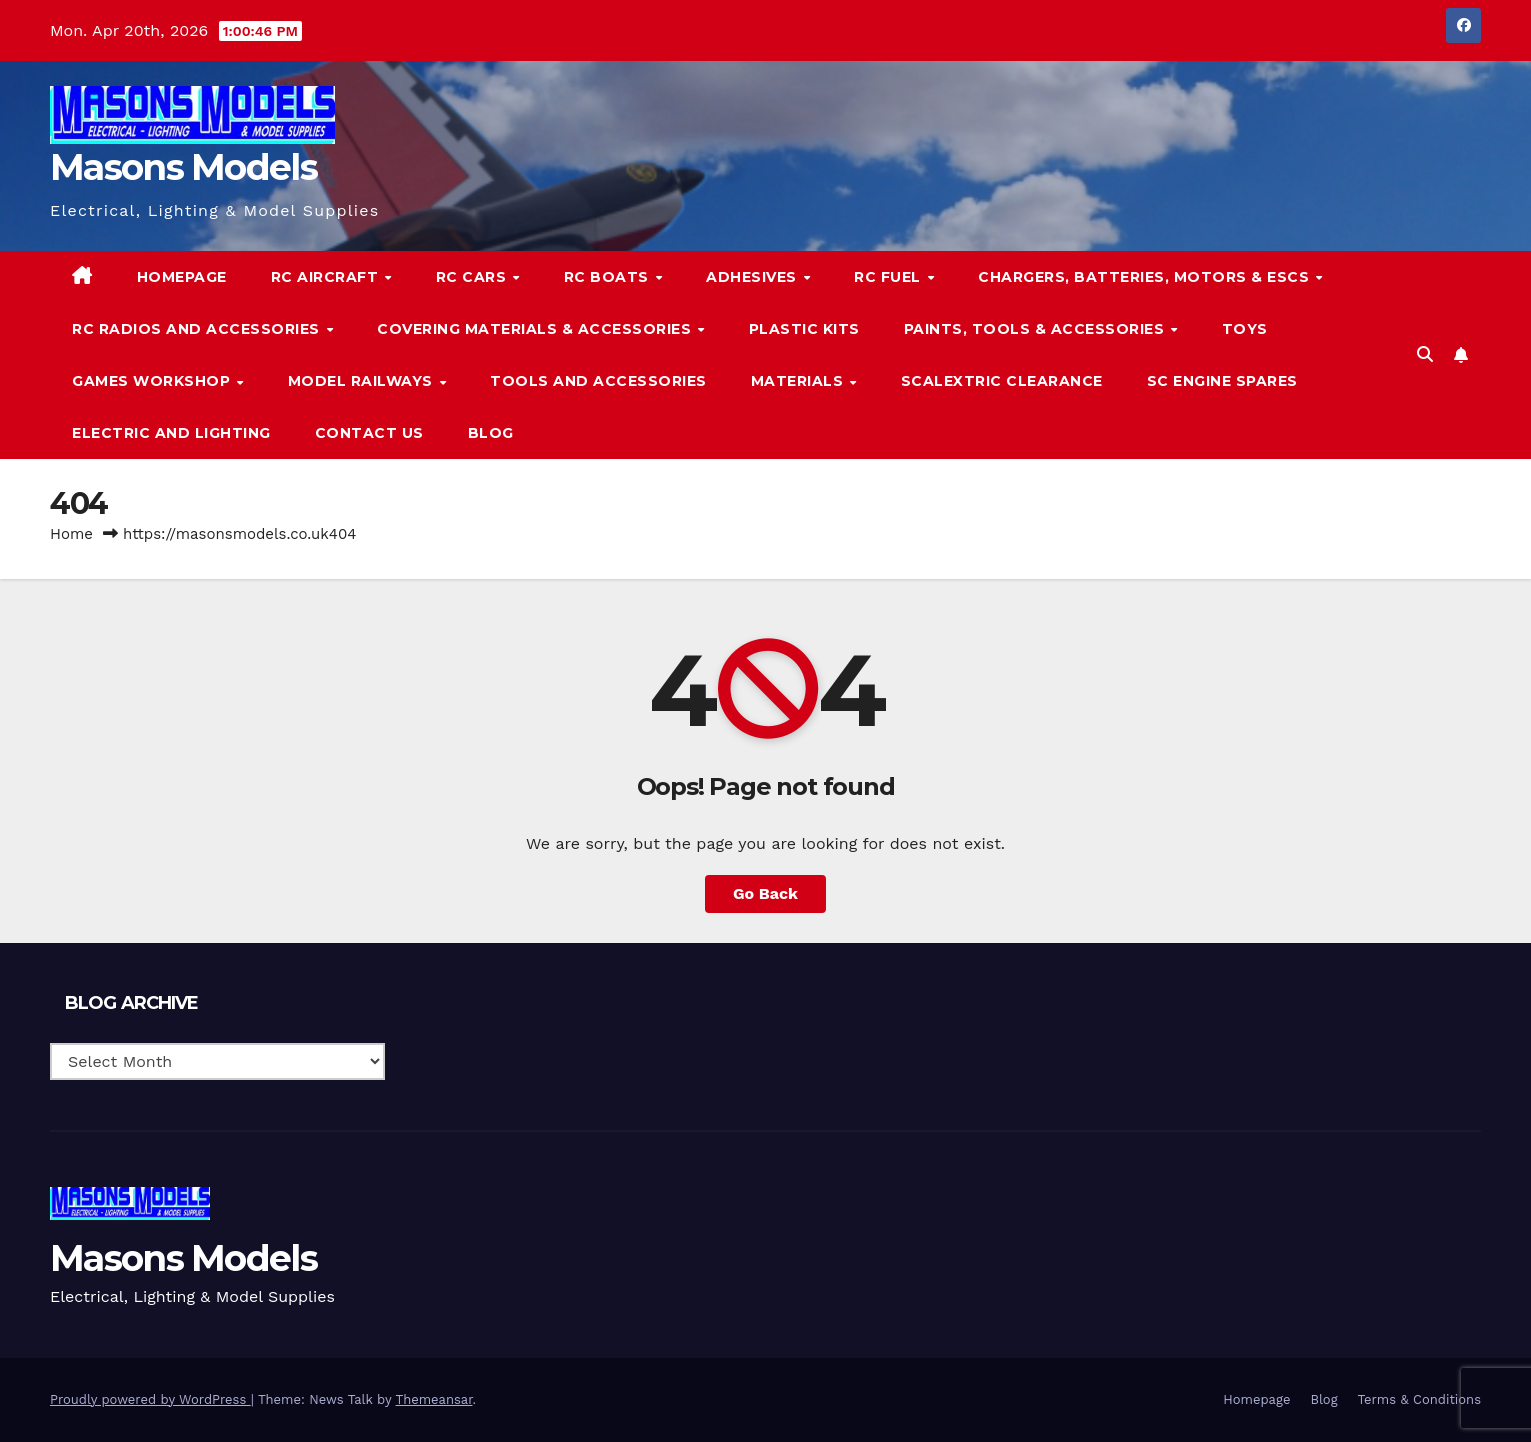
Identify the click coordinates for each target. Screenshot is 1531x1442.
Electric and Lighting (171, 433)
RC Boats (609, 277)
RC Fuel (889, 277)
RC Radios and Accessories (198, 329)
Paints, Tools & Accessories (1036, 329)
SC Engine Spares (1222, 381)
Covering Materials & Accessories (536, 329)
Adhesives (753, 277)
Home (71, 534)
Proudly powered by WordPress (150, 1399)
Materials (799, 381)
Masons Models (183, 167)
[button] (1425, 354)
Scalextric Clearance (1002, 381)
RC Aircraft (327, 277)
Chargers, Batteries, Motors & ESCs (1146, 277)
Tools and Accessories (598, 381)
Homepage (182, 277)
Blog (491, 433)
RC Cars (473, 277)
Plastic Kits (804, 329)
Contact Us (369, 433)
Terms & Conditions (1419, 1399)
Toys (1245, 329)
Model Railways (363, 381)
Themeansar (434, 1399)
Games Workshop (153, 381)
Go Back (765, 893)
